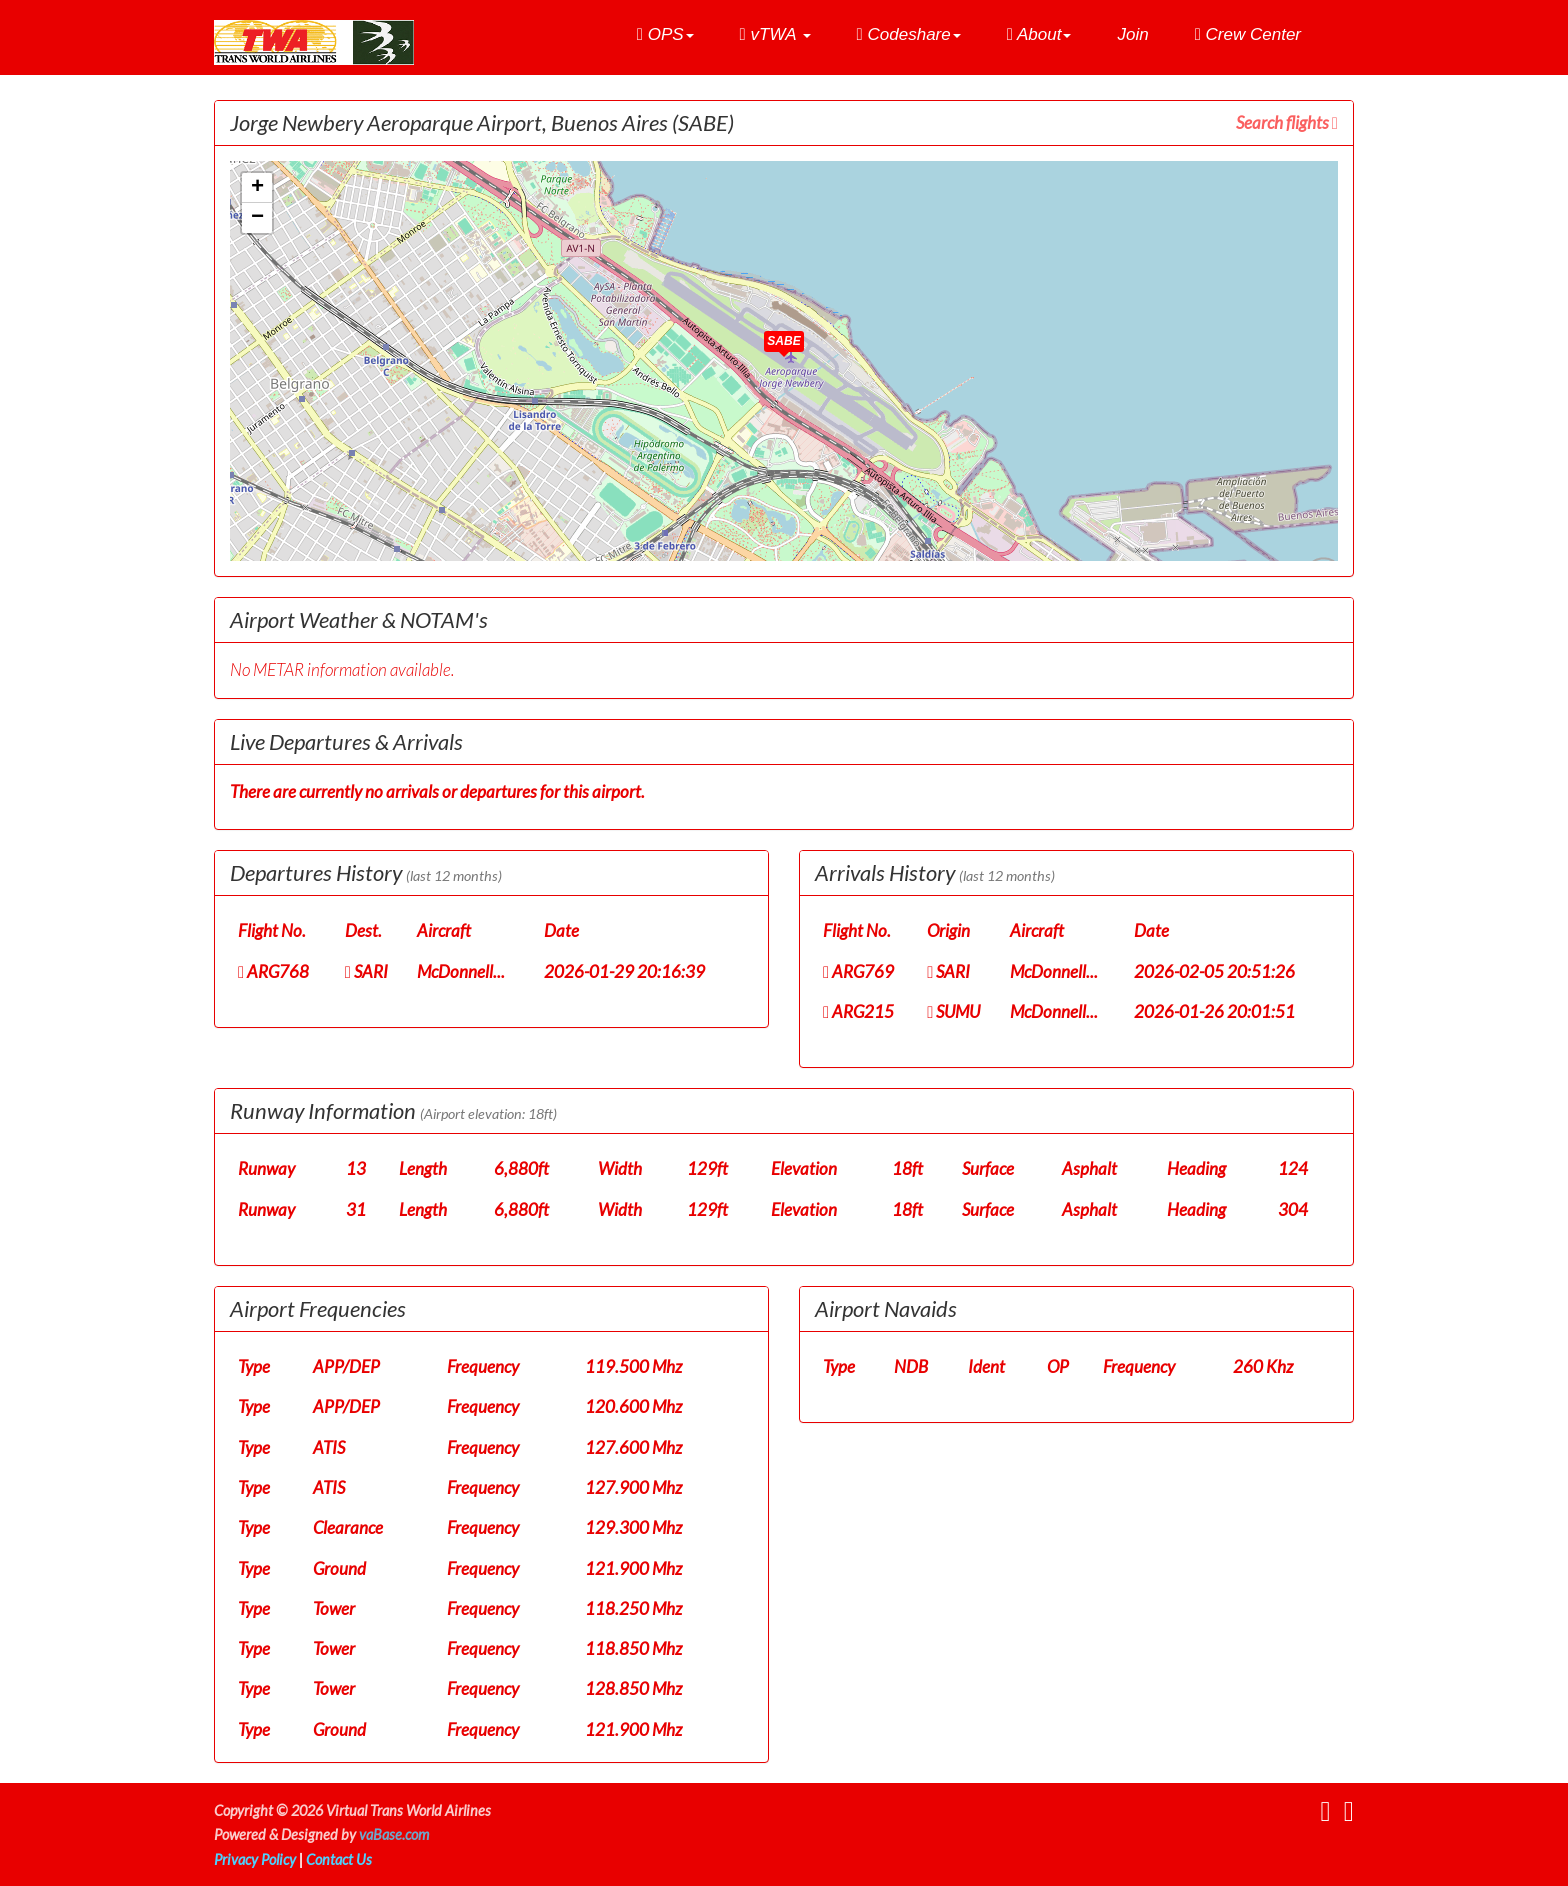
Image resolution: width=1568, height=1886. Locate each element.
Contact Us (339, 1859)
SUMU (953, 1011)
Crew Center (1248, 34)
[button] (665, 35)
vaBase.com (394, 1834)
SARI (366, 971)
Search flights (1287, 122)
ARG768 (273, 971)
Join (1132, 34)
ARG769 (858, 971)
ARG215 (858, 1011)
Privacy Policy (255, 1859)
